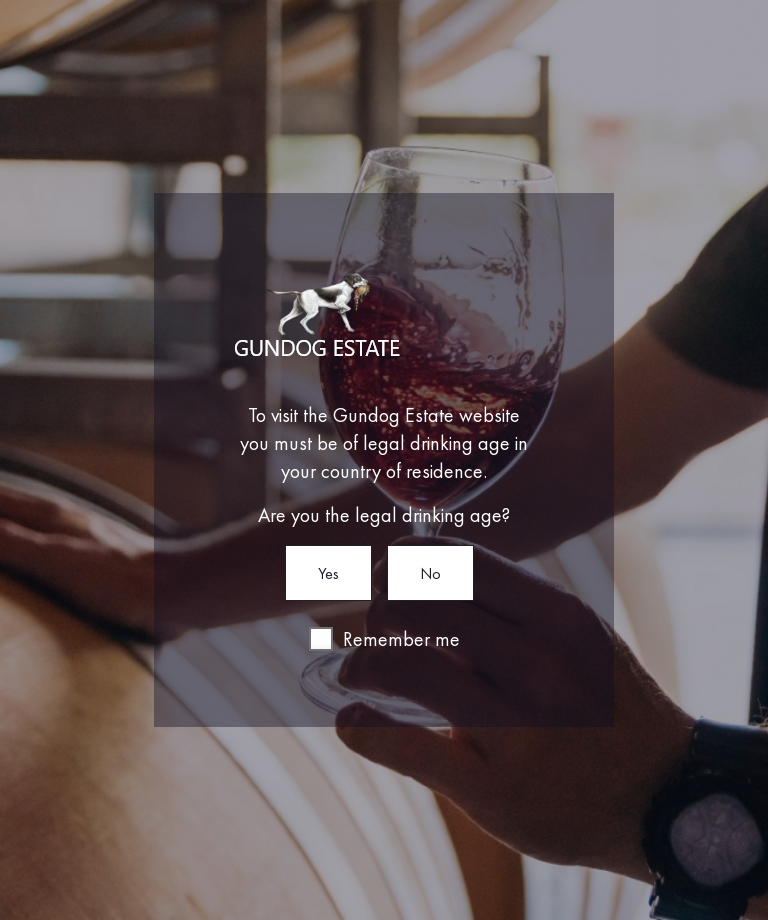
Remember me (401, 639)
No (430, 573)
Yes (328, 573)
